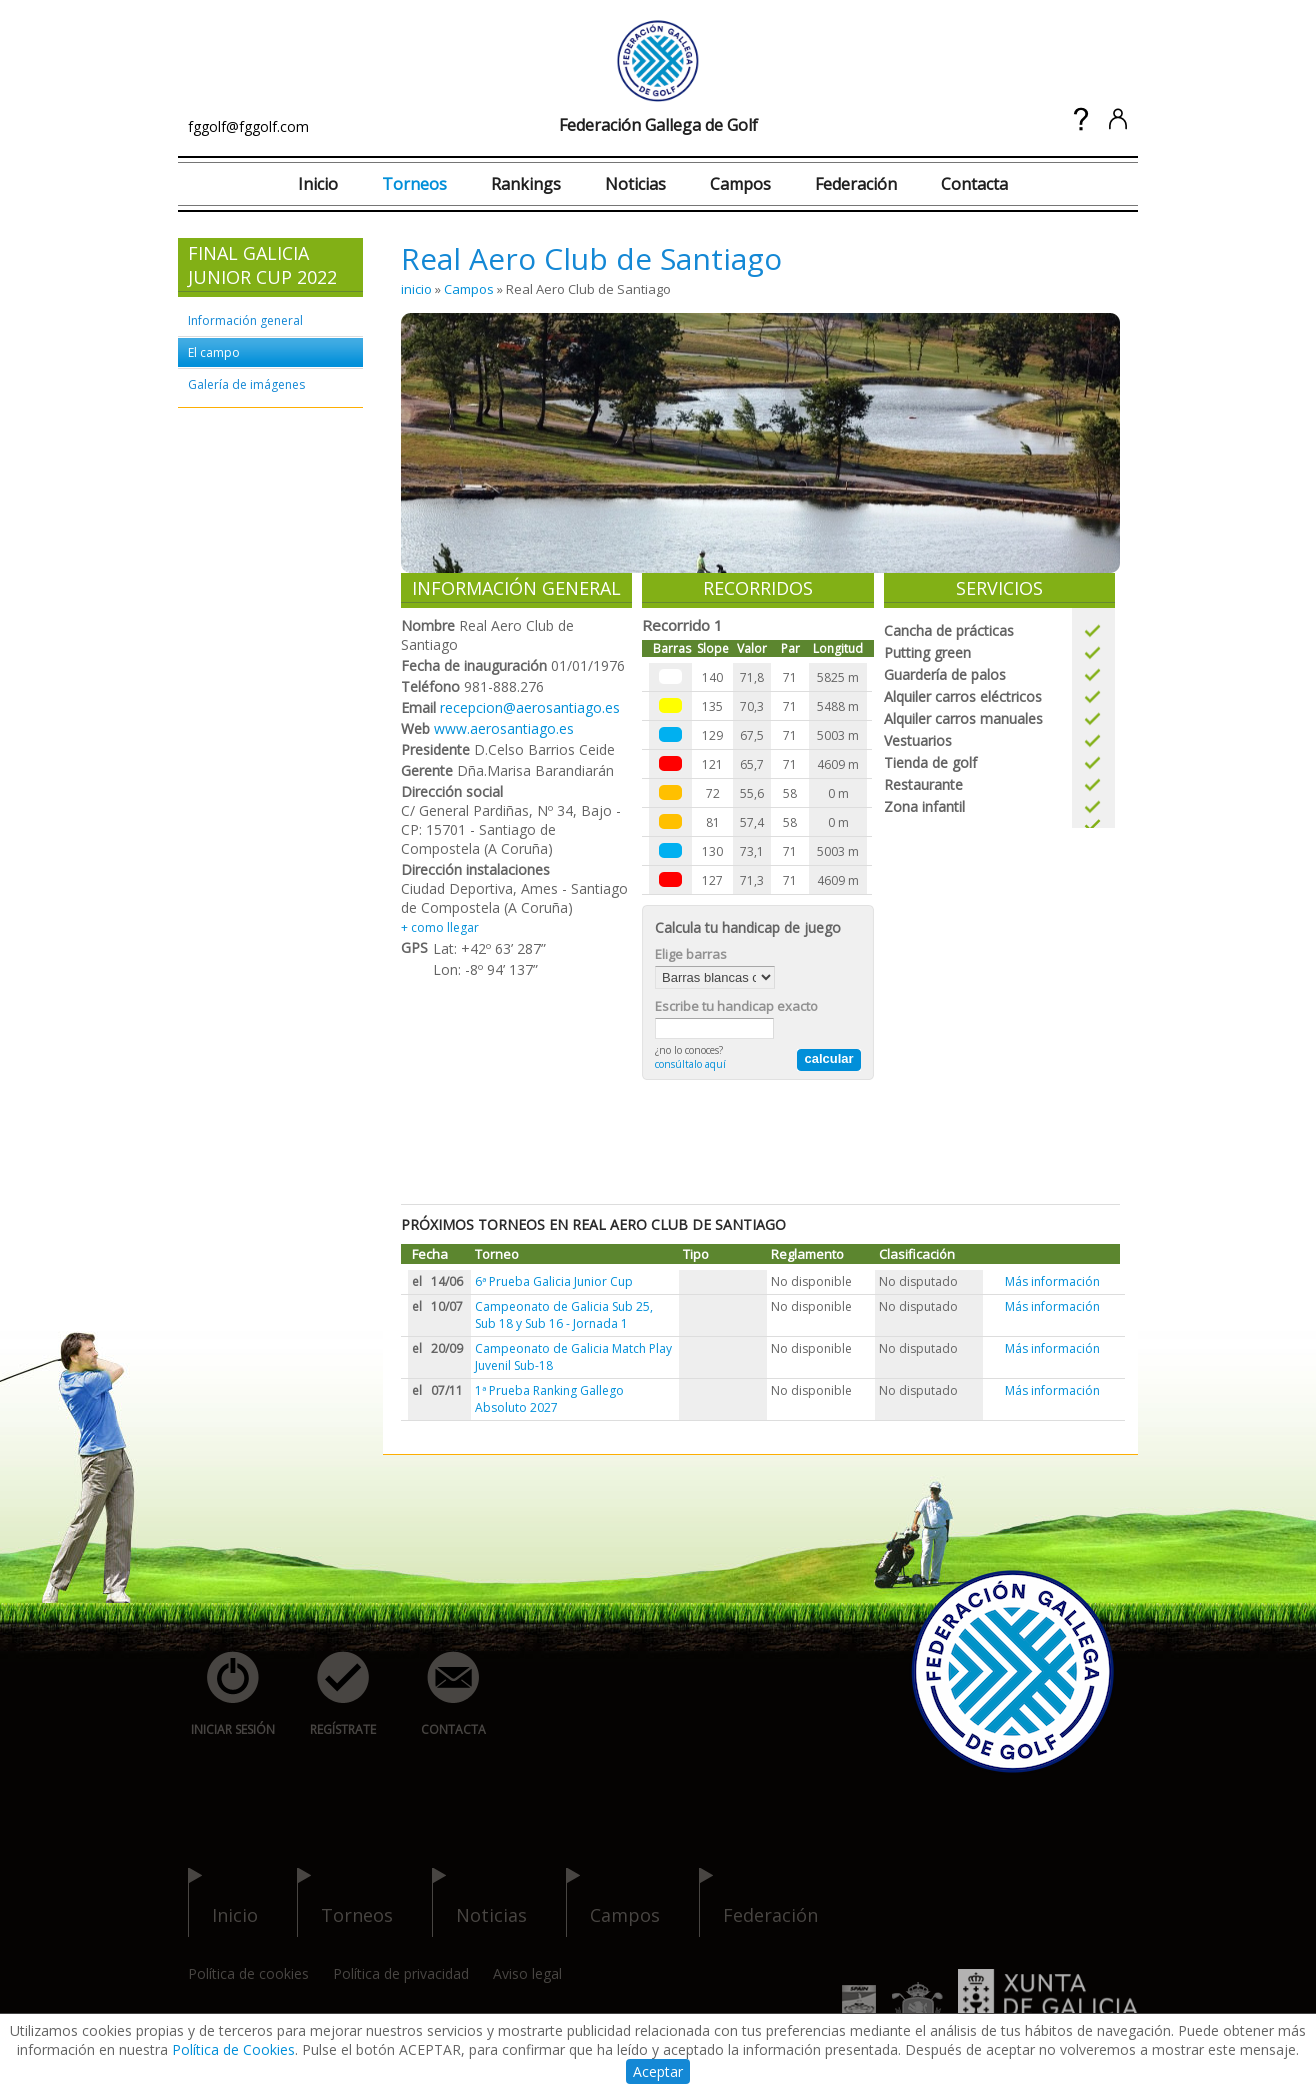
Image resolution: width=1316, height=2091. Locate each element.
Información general (245, 320)
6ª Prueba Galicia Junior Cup (554, 1281)
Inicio (318, 184)
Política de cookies (248, 1973)
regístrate (332, 1694)
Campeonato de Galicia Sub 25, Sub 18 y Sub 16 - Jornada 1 (564, 1315)
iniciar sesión (226, 1694)
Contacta (974, 184)
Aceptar (658, 2071)
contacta (442, 1694)
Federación (856, 184)
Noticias (635, 184)
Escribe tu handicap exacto (736, 1006)
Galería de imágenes (246, 384)
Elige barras (691, 954)
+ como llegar (440, 927)
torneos (345, 1902)
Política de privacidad (401, 1973)
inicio (416, 289)
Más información (1052, 1281)
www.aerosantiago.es (504, 728)
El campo (214, 352)
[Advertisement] (765, 1140)
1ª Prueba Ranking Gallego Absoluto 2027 (549, 1399)
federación (758, 1902)
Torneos (414, 184)
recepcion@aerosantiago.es (530, 707)
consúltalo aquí (690, 1064)
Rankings (526, 184)
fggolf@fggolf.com (248, 126)
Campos (740, 184)
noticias (479, 1902)
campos (613, 1902)
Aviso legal (527, 1973)
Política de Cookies (233, 2049)
